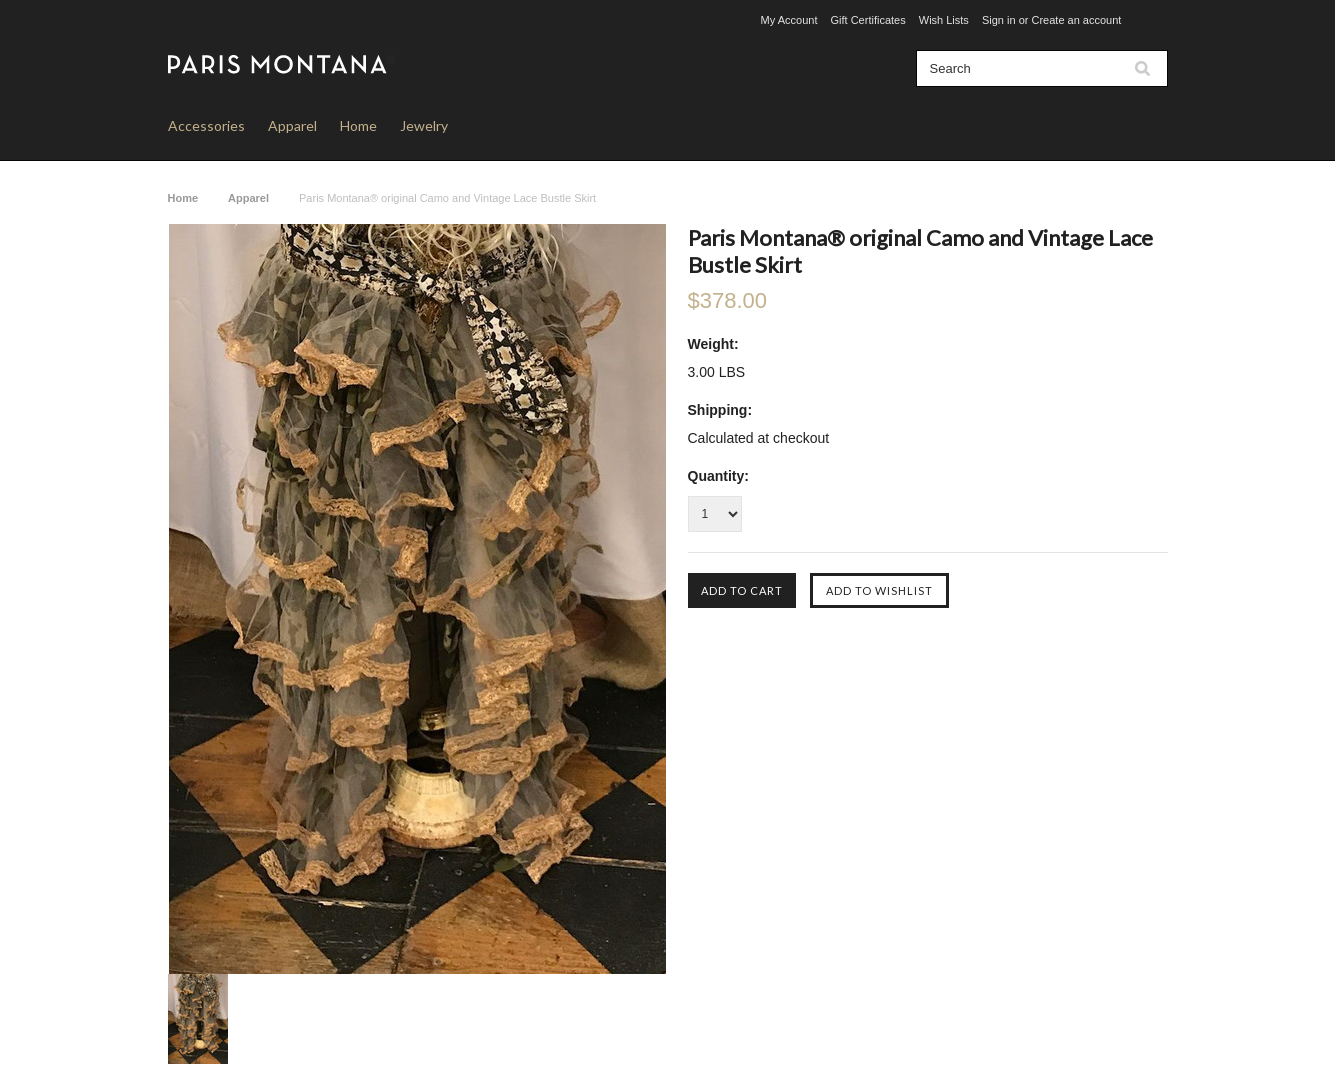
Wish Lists (944, 20)
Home (358, 125)
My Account (789, 20)
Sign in (999, 20)
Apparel (292, 125)
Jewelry (424, 125)
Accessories (206, 125)
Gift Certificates (868, 20)
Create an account (1076, 20)
